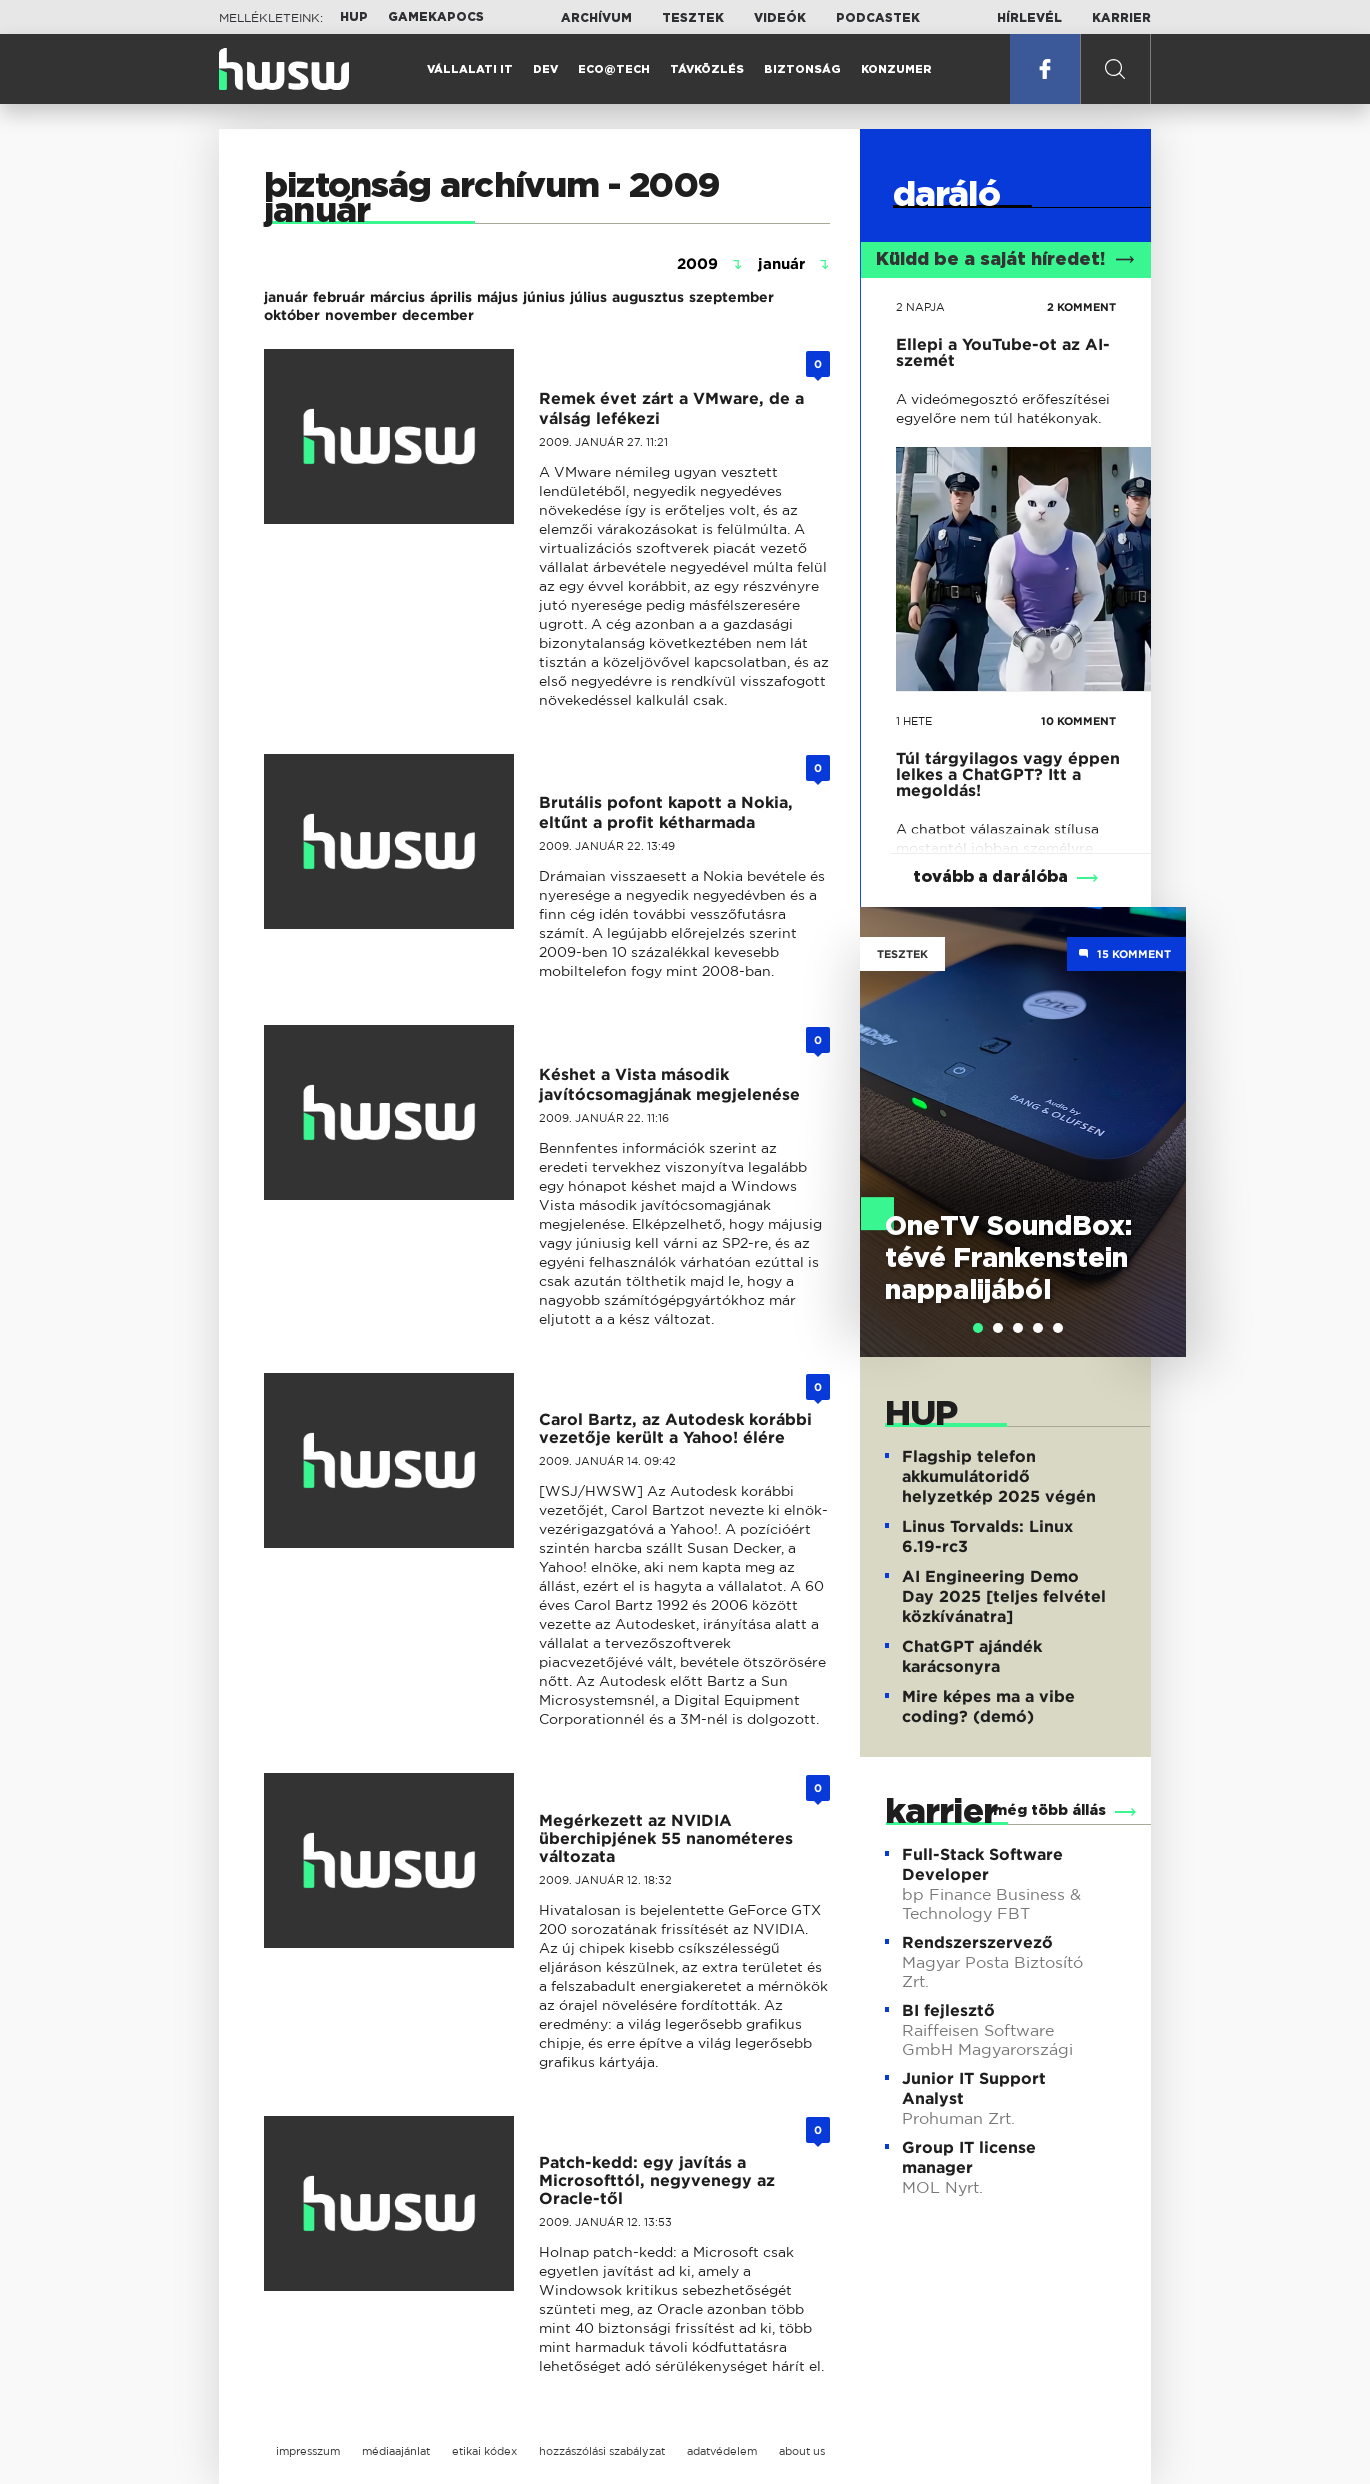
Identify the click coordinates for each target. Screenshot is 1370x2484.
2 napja (920, 307)
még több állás (1049, 1811)
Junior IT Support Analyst (974, 2088)
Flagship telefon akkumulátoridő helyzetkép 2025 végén (999, 1476)
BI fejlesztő (948, 2010)
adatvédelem (722, 2451)
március (397, 297)
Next (1161, 1103)
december (438, 315)
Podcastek (878, 18)
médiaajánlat (396, 2451)
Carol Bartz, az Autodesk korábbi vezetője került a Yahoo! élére (675, 1428)
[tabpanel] (1023, 1132)
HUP (354, 17)
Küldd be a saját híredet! (1005, 260)
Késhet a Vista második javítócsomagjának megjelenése (669, 1084)
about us (802, 2451)
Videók (780, 18)
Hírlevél (1029, 18)
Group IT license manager (969, 2157)
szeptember (731, 297)
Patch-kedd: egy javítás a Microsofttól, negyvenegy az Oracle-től (657, 2180)
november (361, 315)
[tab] (978, 1328)
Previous (885, 1103)
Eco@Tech (614, 69)
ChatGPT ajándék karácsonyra (972, 1656)
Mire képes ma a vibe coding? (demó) (988, 1706)
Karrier (1121, 18)
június (544, 297)
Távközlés (707, 69)
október (292, 315)
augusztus (648, 297)
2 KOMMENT (1081, 307)
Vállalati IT (470, 69)
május (497, 297)
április (451, 297)
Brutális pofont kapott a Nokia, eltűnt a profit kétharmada (666, 812)
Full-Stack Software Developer (982, 1864)
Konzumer (896, 69)
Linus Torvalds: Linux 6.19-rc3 (987, 1536)
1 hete (914, 721)
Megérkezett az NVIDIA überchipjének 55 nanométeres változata (666, 1838)
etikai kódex (484, 2451)
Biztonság (802, 69)
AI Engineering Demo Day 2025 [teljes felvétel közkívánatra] (1004, 1596)
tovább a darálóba (990, 877)
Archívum (596, 18)
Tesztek (693, 18)
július (588, 297)
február (339, 297)
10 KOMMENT (1078, 721)
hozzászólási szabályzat (602, 2451)
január (286, 297)
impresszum (308, 2451)
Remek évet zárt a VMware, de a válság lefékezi (671, 408)
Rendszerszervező (977, 1942)
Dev (545, 69)
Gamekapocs (436, 17)
